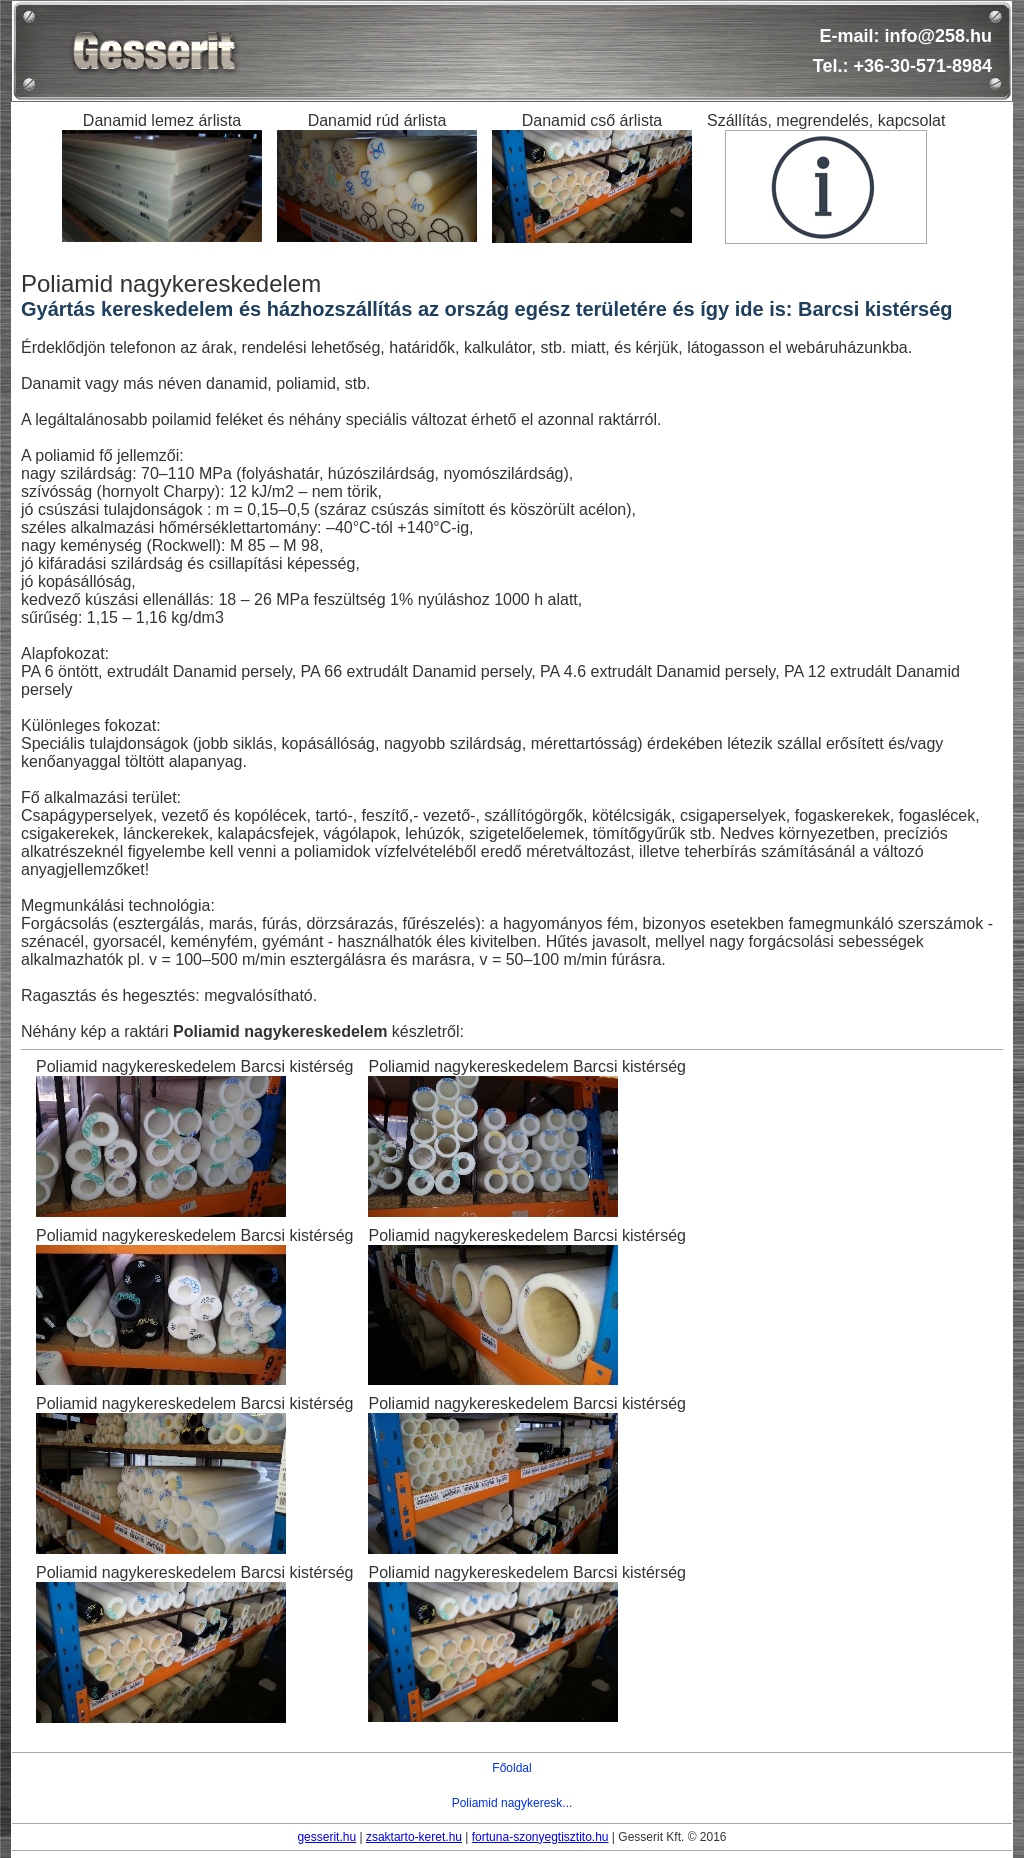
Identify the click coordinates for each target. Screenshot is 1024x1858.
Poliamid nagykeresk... (512, 1803)
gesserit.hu (326, 1837)
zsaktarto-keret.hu (414, 1837)
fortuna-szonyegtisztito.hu (540, 1837)
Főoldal (511, 1768)
